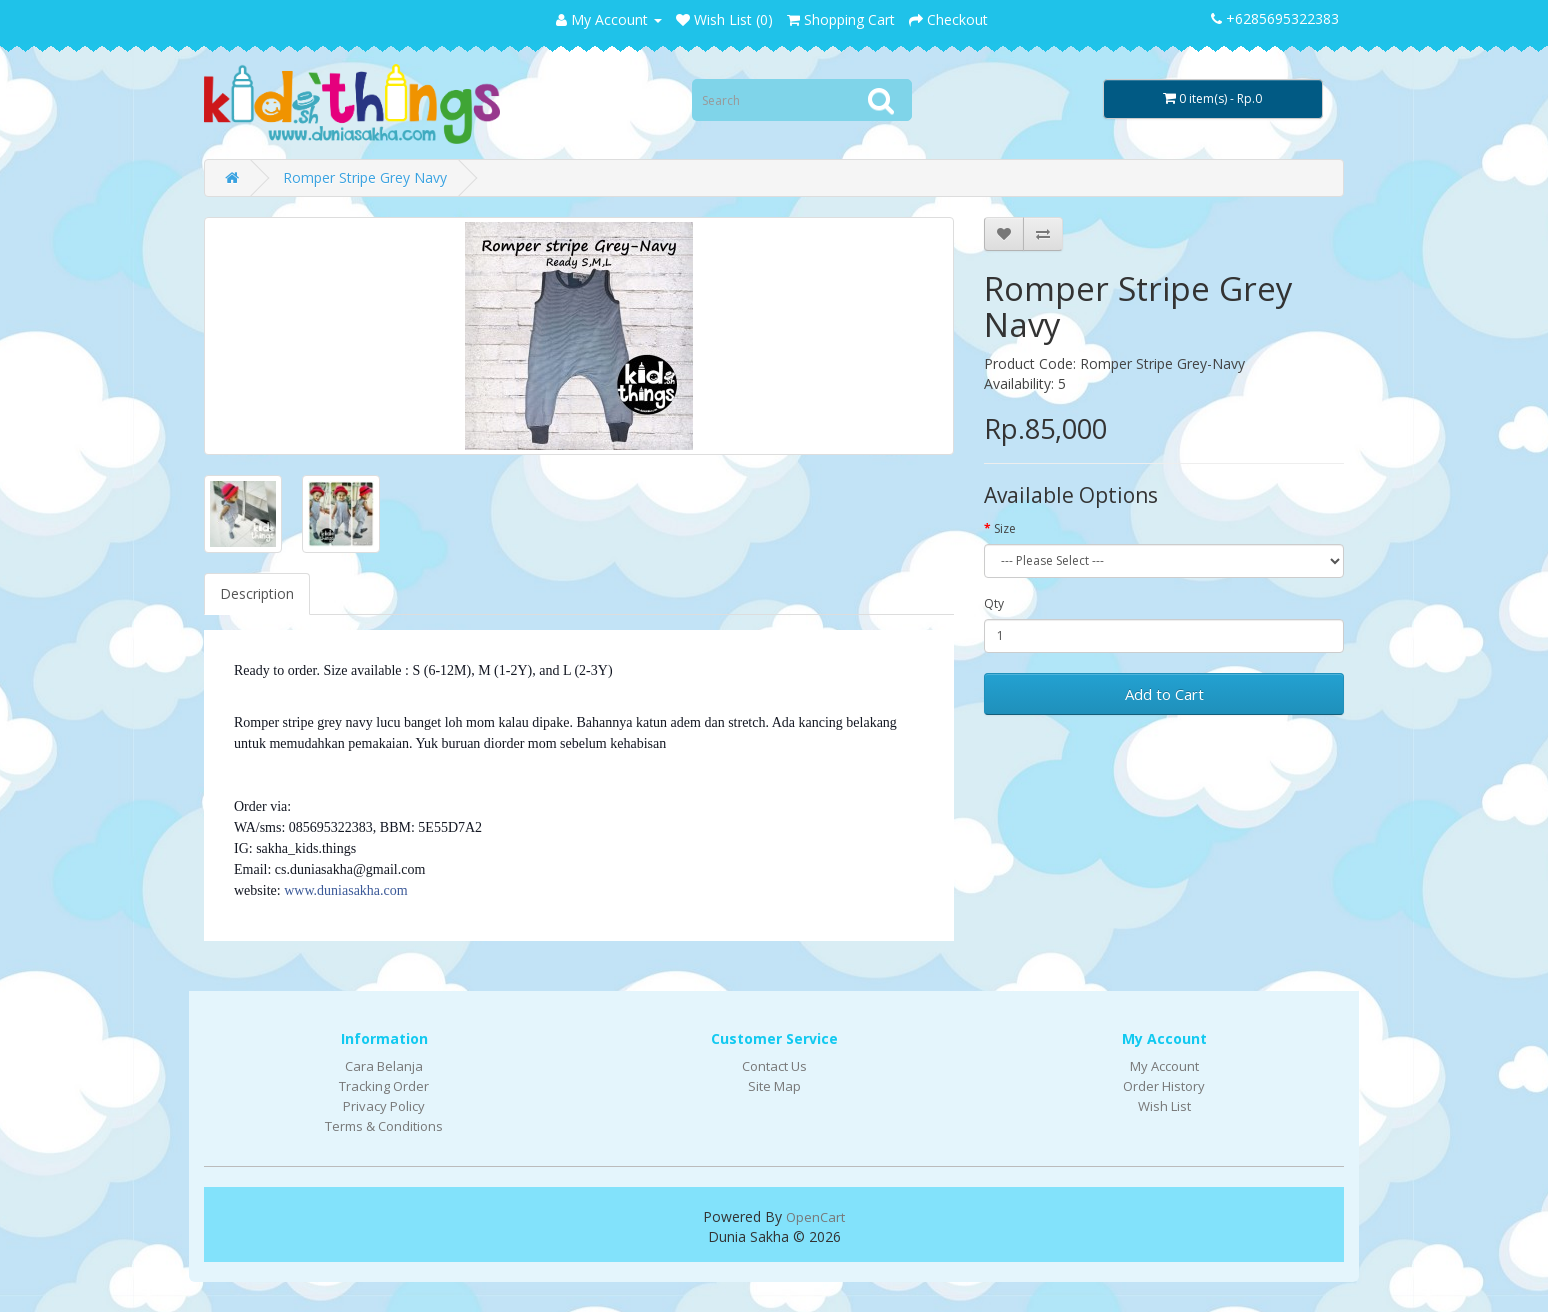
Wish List (1164, 1106)
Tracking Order (384, 1086)
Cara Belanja (384, 1066)
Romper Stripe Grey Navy (365, 177)
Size (1005, 528)
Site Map (774, 1086)
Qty (994, 603)
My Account (1164, 1066)
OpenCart (815, 1217)
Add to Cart (1164, 694)
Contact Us (774, 1066)
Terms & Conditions (384, 1126)
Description (257, 593)
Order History (1164, 1086)
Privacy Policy (384, 1106)
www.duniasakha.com (346, 890)
